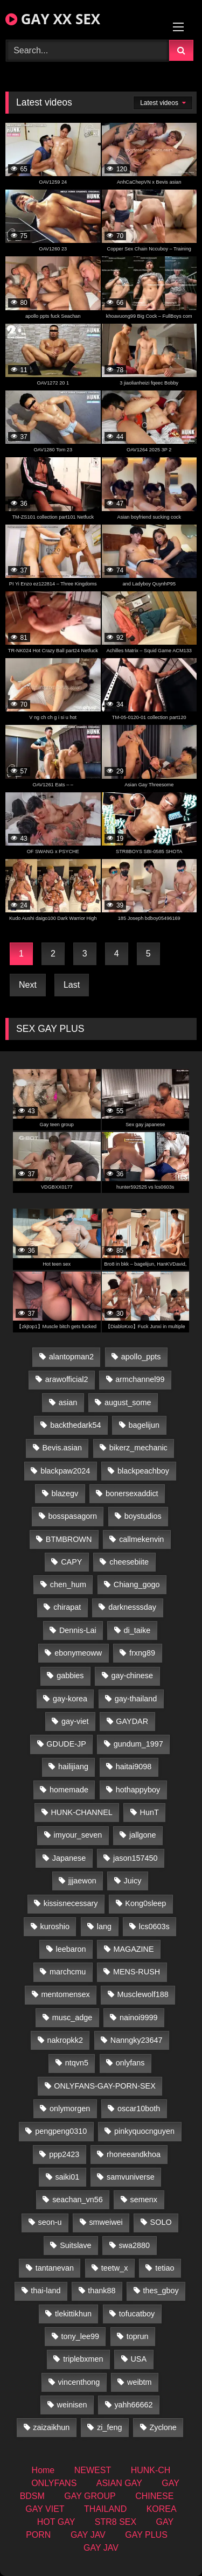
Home (43, 2470)
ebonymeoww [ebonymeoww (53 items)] (78, 1653)
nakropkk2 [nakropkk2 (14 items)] (65, 2040)
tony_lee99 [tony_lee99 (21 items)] (80, 2336)
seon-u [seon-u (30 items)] (50, 2222)
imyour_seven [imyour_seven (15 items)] (78, 1835)
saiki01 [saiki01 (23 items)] (67, 2177)
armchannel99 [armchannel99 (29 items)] (139, 1379)
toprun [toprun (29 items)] (138, 2336)
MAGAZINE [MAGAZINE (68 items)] (133, 1949)
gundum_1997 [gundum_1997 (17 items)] (138, 1744)
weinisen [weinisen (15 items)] (72, 2404)
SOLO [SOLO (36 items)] (161, 2222)
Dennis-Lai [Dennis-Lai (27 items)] (77, 1630)
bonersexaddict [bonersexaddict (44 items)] (132, 1493)
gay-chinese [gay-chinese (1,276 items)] (132, 1675)
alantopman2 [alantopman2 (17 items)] (71, 1356)
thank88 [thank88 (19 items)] (101, 2290)
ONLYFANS (53, 2483)
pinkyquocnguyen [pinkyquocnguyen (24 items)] (144, 2131)
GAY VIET (44, 2509)
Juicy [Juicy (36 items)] (133, 1880)
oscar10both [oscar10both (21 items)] (138, 2108)
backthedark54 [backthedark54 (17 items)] (75, 1425)
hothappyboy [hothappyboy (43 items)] (138, 1789)
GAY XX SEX (52, 19)
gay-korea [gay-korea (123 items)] (70, 1698)
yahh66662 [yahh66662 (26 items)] (133, 2404)
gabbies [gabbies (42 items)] (70, 1675)
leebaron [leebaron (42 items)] (71, 1949)
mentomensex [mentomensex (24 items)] (65, 1994)
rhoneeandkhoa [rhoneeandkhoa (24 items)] (134, 2154)
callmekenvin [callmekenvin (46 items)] (141, 1539)
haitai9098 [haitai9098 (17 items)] (133, 1766)
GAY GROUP (89, 2496)
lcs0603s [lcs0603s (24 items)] (154, 1926)
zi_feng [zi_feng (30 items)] (109, 2427)
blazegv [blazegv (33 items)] (65, 1493)
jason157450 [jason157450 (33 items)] (135, 1858)
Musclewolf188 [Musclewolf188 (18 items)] (143, 1994)
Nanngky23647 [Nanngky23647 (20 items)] (136, 2040)
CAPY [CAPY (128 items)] (71, 1562)
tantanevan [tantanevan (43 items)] (55, 2268)
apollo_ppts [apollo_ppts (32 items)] (141, 1356)
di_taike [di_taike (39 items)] (137, 1630)
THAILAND (105, 2509)
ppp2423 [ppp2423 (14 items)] (64, 2154)
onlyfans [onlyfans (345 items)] (130, 2062)
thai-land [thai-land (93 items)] (45, 2290)
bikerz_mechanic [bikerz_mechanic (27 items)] (138, 1447)
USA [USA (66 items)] (138, 2359)
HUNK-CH (151, 2470)
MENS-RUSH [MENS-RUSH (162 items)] (136, 1971)
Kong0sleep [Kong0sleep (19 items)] (145, 1903)
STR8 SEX (115, 2521)
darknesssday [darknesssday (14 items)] (132, 1607)
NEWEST (92, 2470)
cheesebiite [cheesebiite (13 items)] (129, 1562)
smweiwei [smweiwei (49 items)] (105, 2222)
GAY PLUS (146, 2534)
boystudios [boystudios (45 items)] (143, 1516)
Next (28, 984)
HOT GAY (56, 2521)
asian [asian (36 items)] (68, 1402)
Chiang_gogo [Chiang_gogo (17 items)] (137, 1584)
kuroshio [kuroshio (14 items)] (54, 1926)
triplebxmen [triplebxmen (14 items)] (83, 2359)
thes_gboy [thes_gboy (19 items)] (160, 2290)
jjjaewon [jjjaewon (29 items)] (82, 1880)
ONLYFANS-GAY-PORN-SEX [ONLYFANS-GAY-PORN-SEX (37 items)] (104, 2086)
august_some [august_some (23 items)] (128, 1402)
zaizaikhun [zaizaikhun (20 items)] (51, 2427)
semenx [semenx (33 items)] (143, 2199)
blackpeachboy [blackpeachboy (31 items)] (143, 1471)
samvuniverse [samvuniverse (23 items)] (131, 2177)
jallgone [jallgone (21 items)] (142, 1835)
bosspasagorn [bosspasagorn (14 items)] (72, 1516)
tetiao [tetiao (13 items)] (164, 2268)
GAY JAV (88, 2534)
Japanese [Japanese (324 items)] (69, 1858)
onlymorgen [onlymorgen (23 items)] (70, 2108)
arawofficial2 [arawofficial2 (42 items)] (66, 1379)
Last (72, 984)
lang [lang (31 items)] (104, 1926)
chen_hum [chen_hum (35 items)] (68, 1584)
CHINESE (154, 2496)
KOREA (162, 2509)
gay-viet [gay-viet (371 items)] (74, 1721)
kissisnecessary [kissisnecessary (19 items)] (71, 1903)
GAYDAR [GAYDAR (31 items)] (132, 1721)
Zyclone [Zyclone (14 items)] (162, 2427)
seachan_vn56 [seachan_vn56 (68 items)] (77, 2199)
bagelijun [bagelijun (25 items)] (143, 1425)
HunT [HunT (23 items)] (149, 1812)
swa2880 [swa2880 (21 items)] (134, 2245)
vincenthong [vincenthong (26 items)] (79, 2382)
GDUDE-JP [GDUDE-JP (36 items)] (66, 1744)
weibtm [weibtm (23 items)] (139, 2382)
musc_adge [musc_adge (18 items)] (72, 2017)
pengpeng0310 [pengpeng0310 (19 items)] (61, 2131)
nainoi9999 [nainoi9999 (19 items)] (138, 2017)
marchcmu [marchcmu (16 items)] (68, 1971)
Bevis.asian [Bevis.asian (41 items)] (62, 1447)
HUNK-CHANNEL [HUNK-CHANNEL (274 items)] (81, 1812)
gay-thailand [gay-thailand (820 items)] (136, 1698)
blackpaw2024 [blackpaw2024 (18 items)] (65, 1471)
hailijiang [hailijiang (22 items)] (73, 1766)
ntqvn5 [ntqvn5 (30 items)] (76, 2062)
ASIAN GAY (119, 2483)
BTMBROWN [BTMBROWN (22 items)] (69, 1539)
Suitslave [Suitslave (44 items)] (75, 2245)
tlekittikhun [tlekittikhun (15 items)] (73, 2313)
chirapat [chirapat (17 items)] (67, 1607)
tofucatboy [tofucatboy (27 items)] (137, 2313)
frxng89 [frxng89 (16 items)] (142, 1653)
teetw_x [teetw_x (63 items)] (114, 2268)
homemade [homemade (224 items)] (69, 1789)
